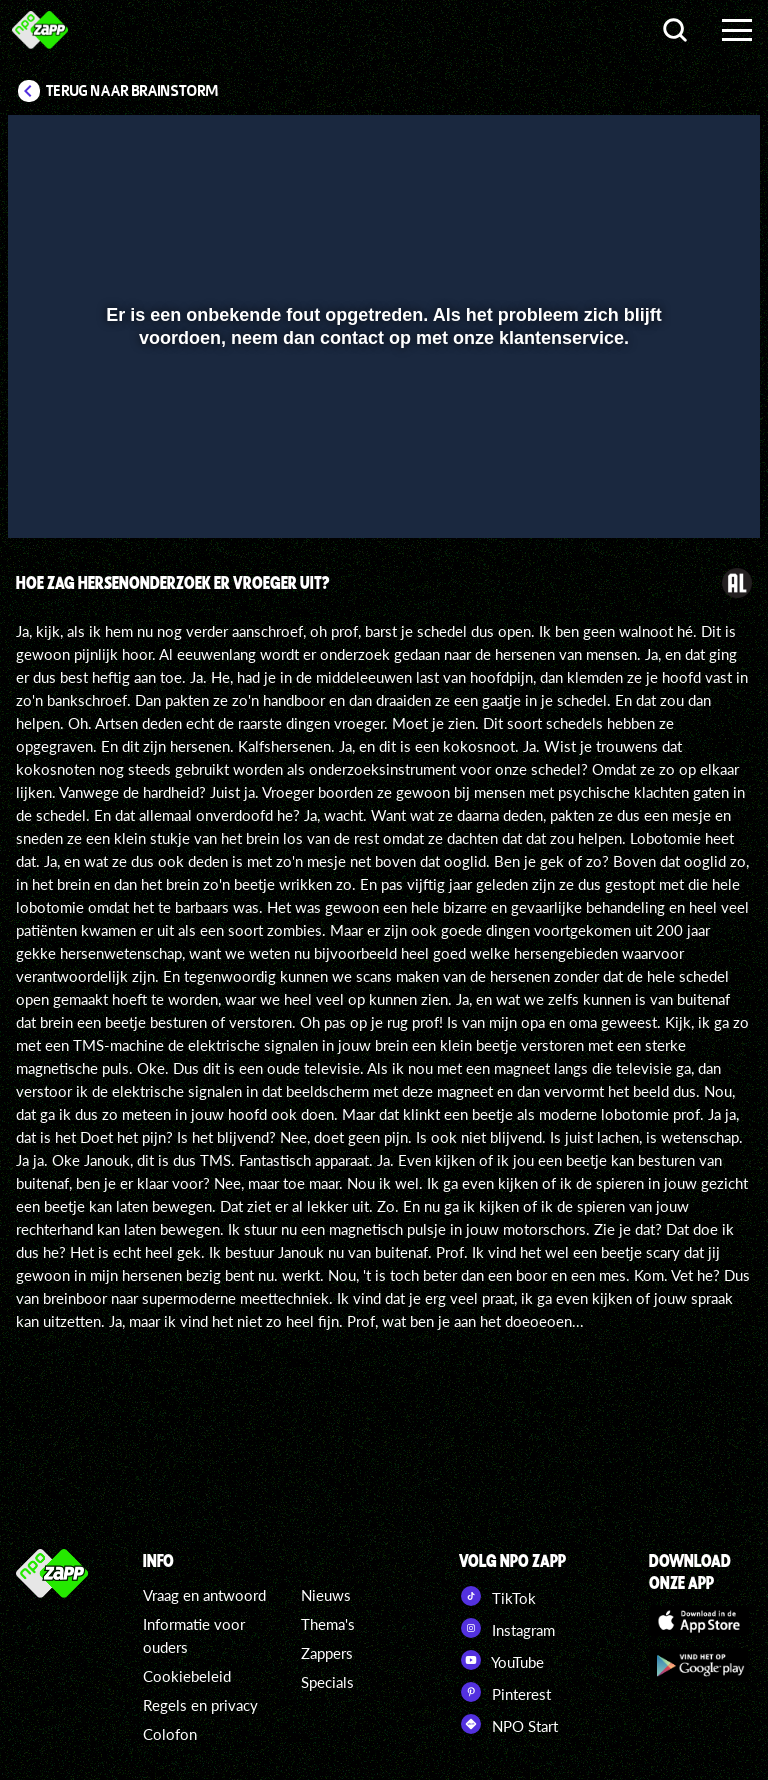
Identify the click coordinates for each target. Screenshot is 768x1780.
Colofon (170, 1734)
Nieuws (326, 1595)
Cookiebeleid (187, 1676)
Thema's (328, 1624)
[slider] (381, 452)
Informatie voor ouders (194, 1635)
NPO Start (508, 1724)
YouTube (501, 1660)
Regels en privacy (200, 1705)
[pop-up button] (677, 494)
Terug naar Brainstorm (132, 91)
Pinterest (505, 1692)
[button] (48, 494)
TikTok (497, 1596)
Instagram (507, 1628)
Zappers (327, 1653)
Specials (327, 1682)
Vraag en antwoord (204, 1595)
